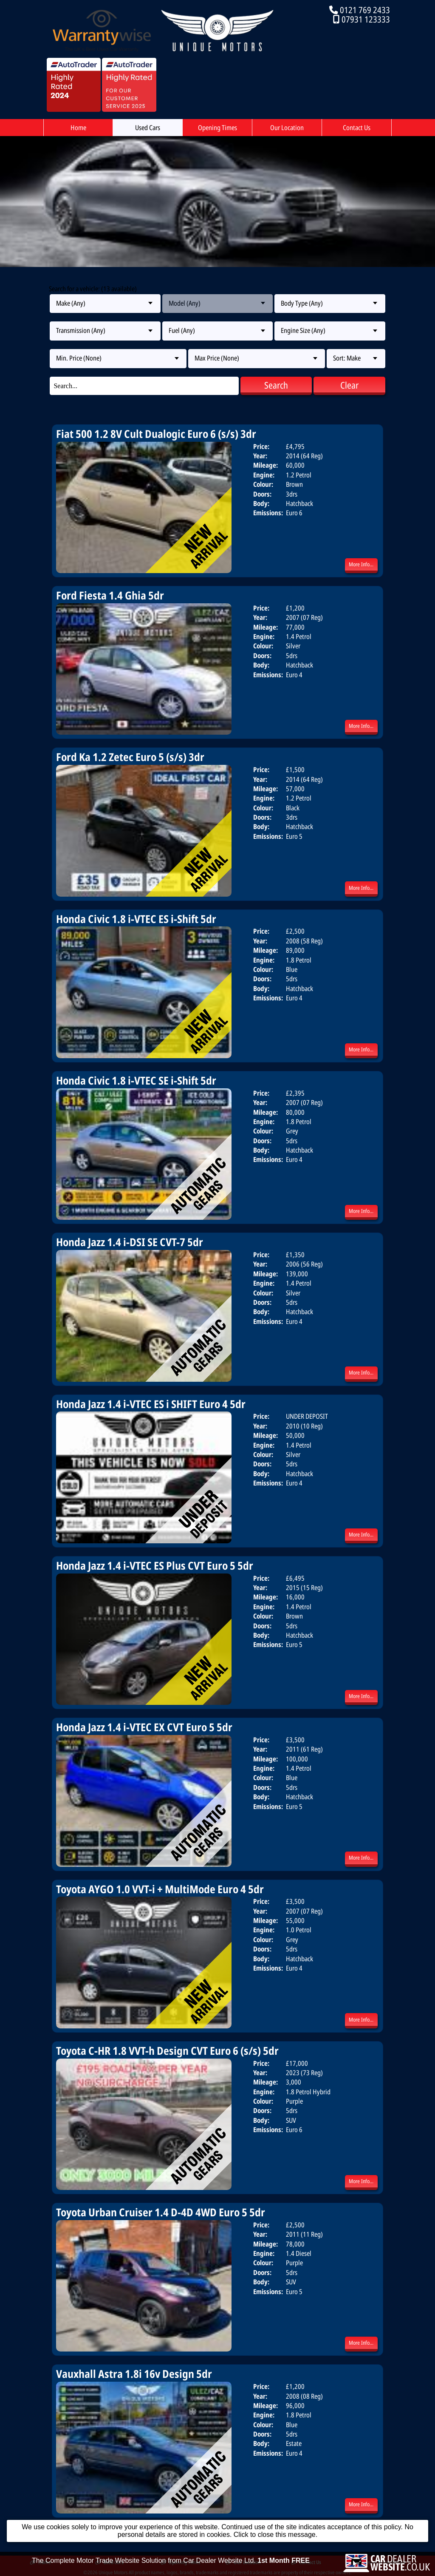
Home (78, 127)
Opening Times (217, 127)
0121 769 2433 (365, 10)
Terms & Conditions (380, 2562)
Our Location (287, 127)
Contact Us (356, 127)
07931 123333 (366, 19)
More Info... (361, 564)
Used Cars (147, 127)
